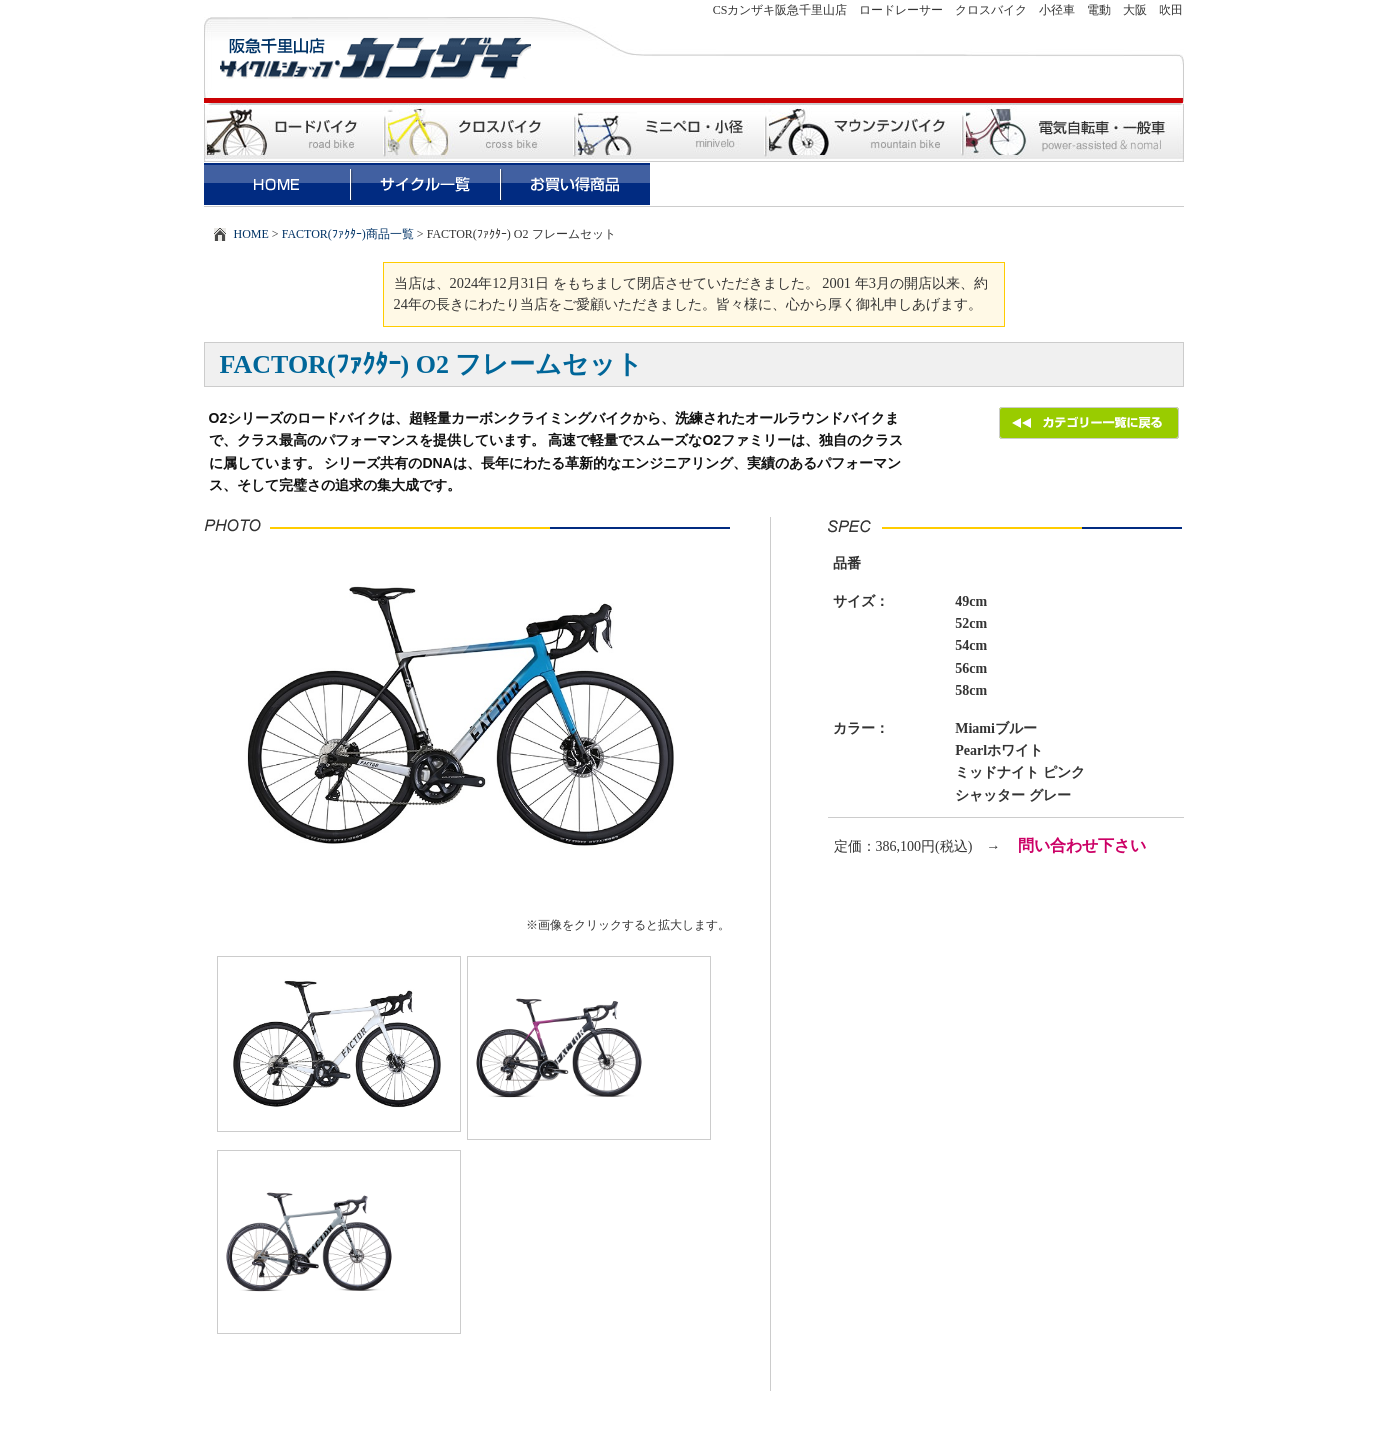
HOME (251, 234)
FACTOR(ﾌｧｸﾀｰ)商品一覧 (348, 234)
